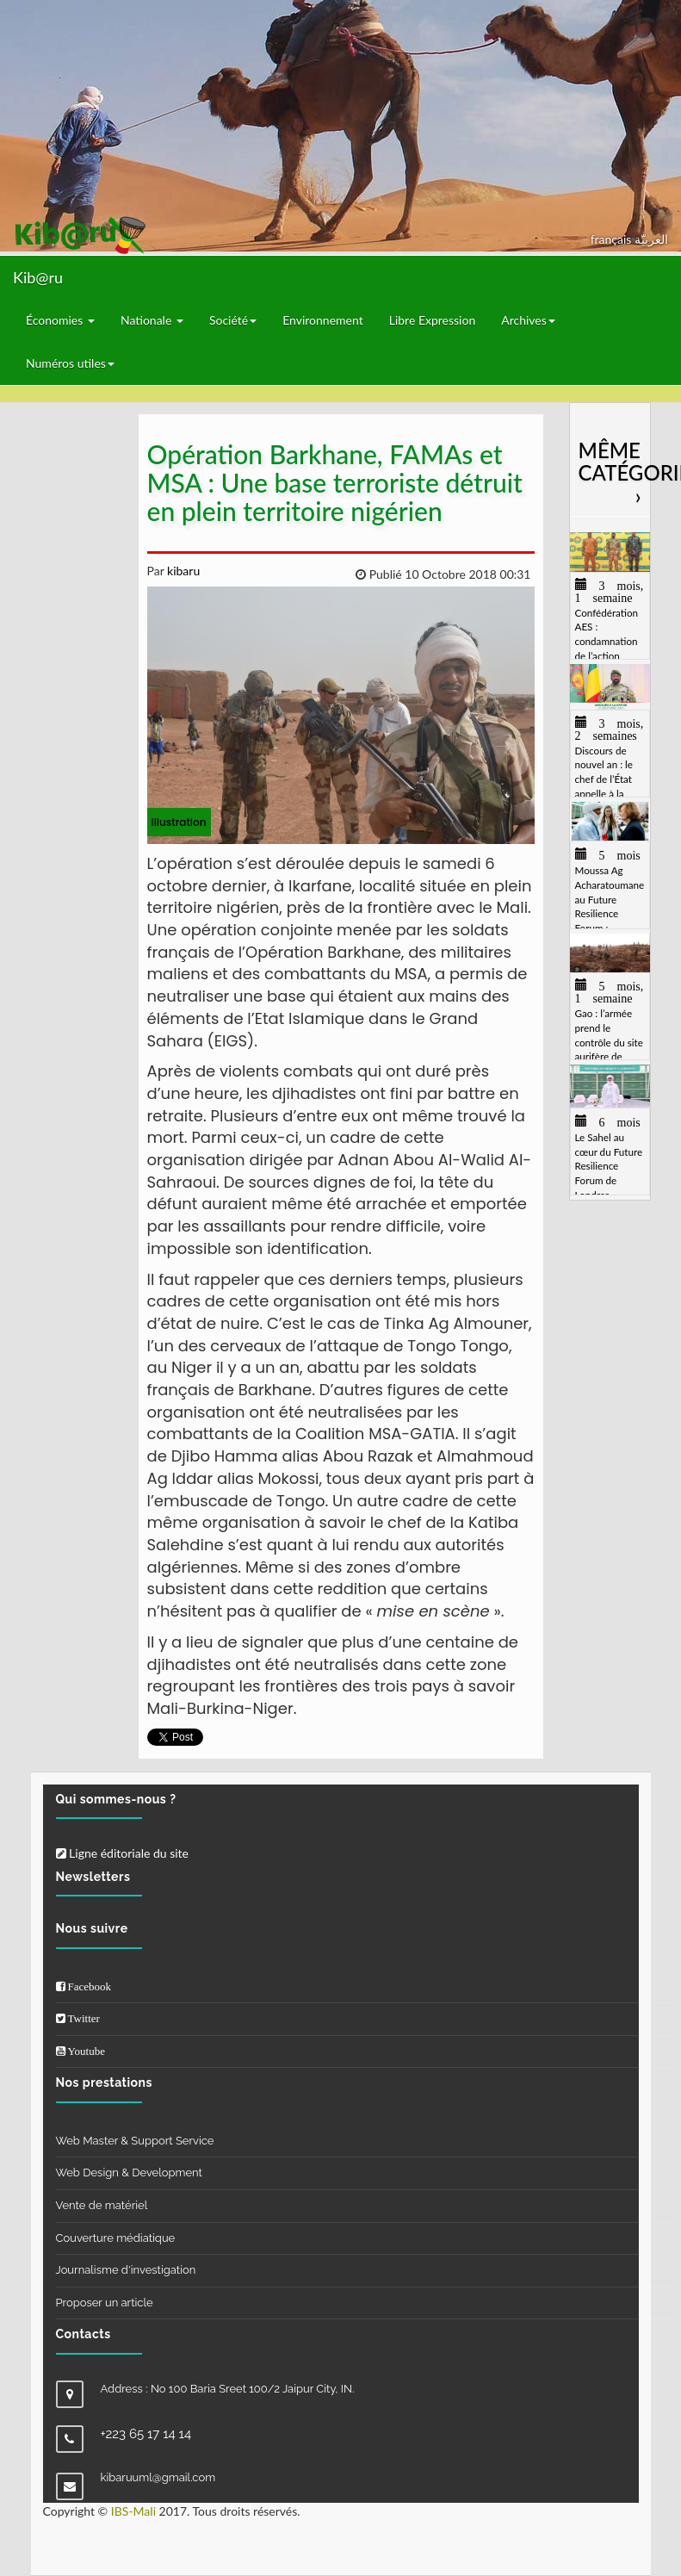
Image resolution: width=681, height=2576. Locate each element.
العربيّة (651, 239)
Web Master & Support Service (135, 2140)
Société (233, 320)
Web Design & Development (129, 2172)
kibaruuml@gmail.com (158, 2477)
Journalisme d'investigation (126, 2269)
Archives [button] (528, 320)
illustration (179, 822)
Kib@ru (38, 277)
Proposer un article (104, 2302)
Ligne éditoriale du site (122, 1853)
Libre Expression (432, 320)
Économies (60, 320)
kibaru (182, 570)
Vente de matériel (102, 2205)
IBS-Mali (133, 2511)
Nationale (152, 320)
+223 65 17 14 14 (146, 2434)
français (613, 239)
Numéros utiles (70, 363)
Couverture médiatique (116, 2237)
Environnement (322, 320)
